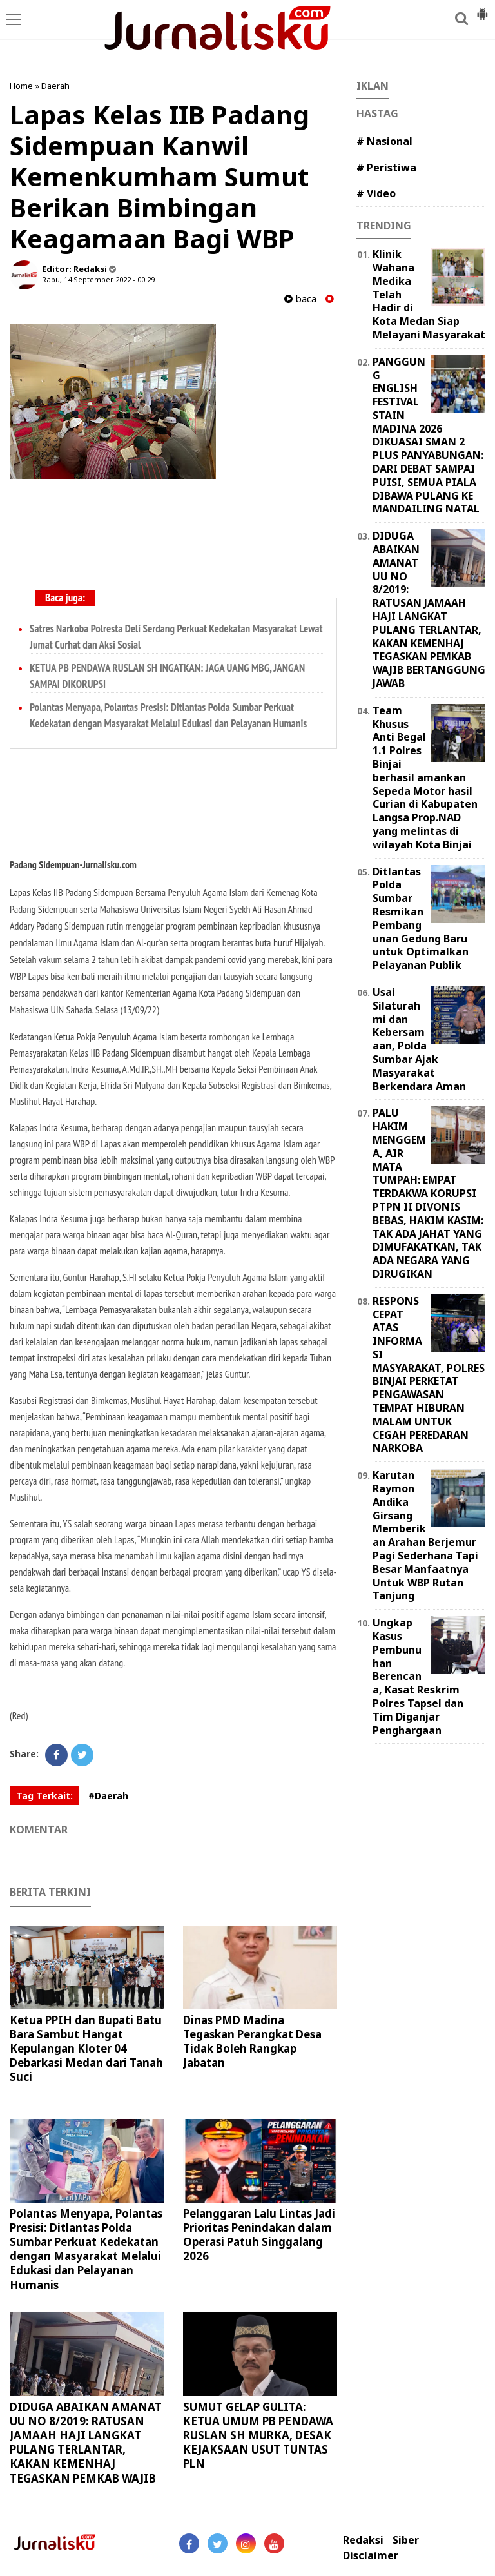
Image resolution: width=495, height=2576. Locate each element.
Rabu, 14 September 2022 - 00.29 (98, 279)
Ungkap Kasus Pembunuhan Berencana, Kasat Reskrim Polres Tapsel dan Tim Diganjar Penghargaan (418, 1676)
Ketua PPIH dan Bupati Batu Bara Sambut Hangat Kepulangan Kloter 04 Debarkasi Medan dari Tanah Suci (86, 2048)
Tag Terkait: (44, 1796)
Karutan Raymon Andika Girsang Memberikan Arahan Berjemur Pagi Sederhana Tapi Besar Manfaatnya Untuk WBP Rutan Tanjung (425, 1535)
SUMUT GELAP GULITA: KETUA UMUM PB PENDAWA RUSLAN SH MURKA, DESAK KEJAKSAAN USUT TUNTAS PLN (258, 2435)
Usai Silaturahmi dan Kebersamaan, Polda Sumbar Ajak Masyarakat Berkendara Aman (419, 1039)
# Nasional (384, 141)
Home (21, 86)
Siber (406, 2540)
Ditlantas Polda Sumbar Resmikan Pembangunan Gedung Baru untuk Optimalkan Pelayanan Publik (421, 918)
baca (300, 298)
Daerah (55, 86)
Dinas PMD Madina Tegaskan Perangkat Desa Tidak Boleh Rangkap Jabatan (252, 2041)
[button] (482, 9)
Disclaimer (370, 2555)
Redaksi (363, 2540)
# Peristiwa (386, 168)
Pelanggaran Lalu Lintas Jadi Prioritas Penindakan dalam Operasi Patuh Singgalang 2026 (259, 2234)
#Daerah (108, 1796)
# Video (376, 193)
